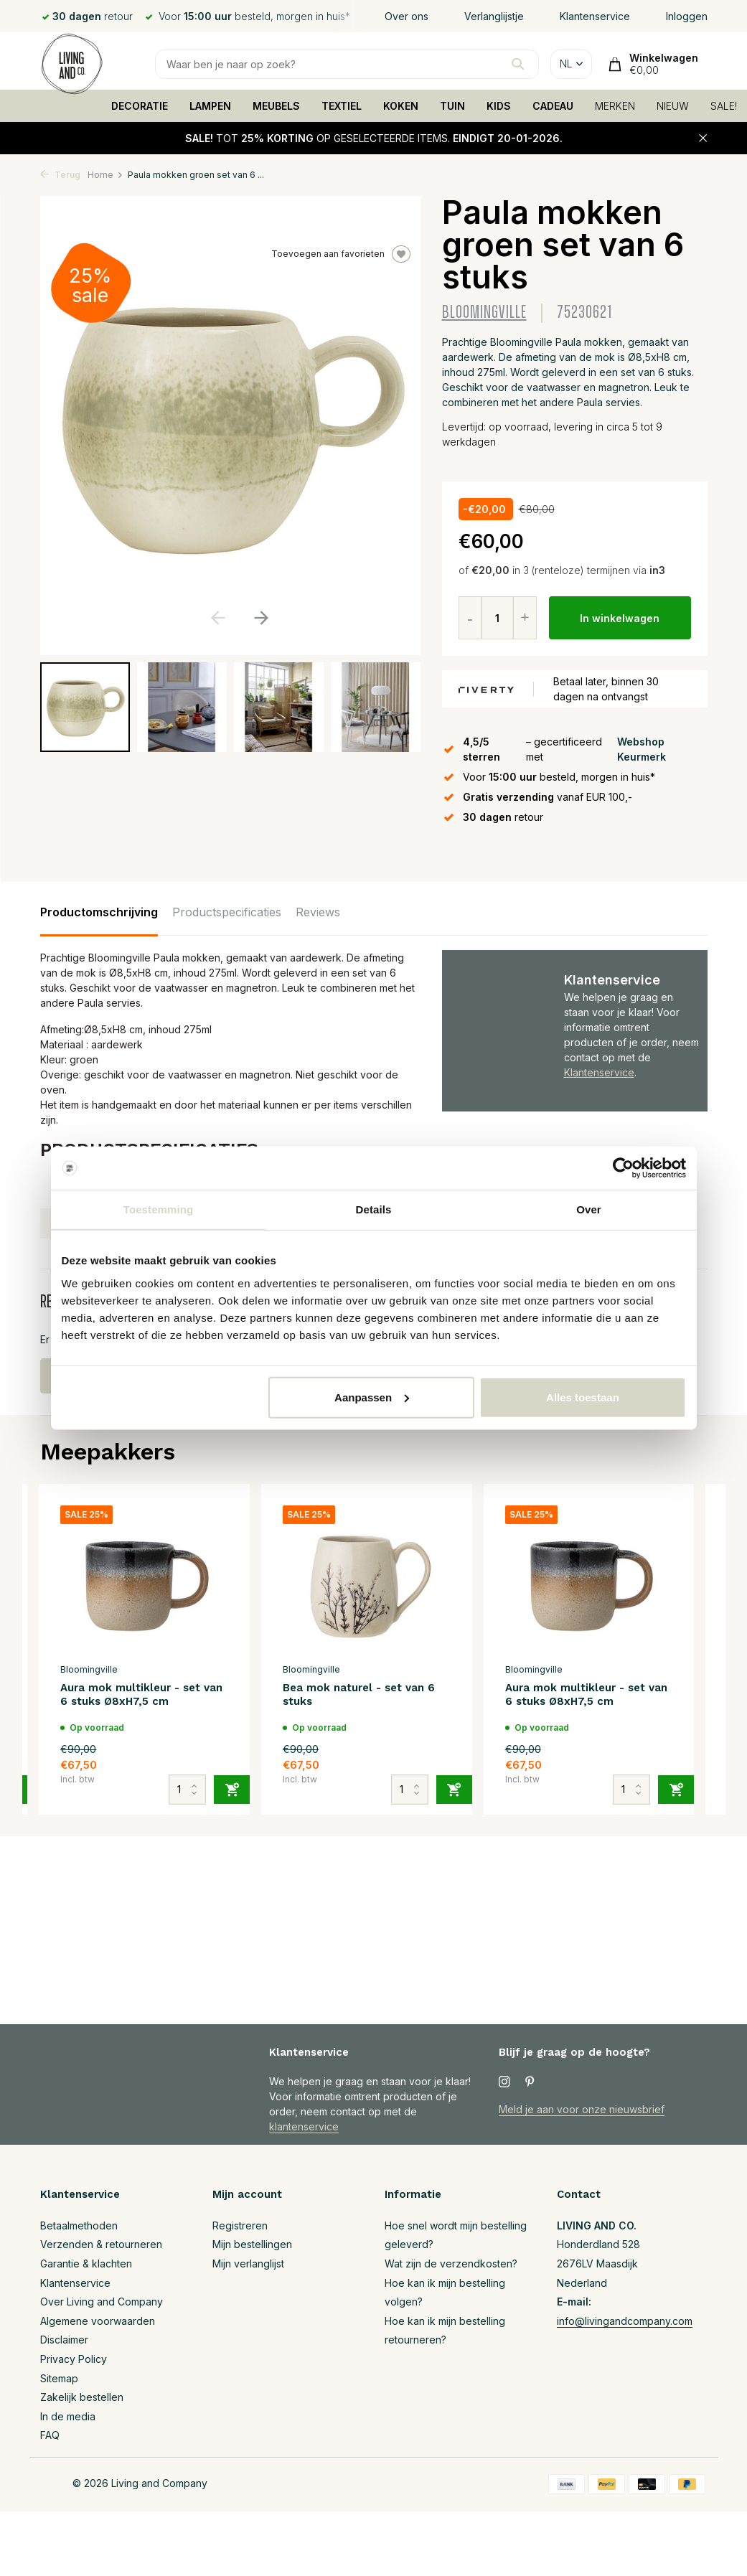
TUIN (452, 106)
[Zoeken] (347, 64)
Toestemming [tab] (158, 1209)
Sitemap (59, 2378)
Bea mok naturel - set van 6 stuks (359, 1694)
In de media (67, 2416)
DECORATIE (139, 106)
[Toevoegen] (232, 1789)
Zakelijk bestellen (81, 2397)
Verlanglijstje (494, 16)
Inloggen (687, 16)
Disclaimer (64, 2339)
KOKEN (400, 106)
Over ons (406, 16)
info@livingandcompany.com (624, 2321)
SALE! (723, 106)
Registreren (240, 2225)
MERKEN (615, 106)
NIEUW (673, 106)
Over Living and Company (101, 2301)
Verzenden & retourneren (101, 2244)
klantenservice (304, 2126)
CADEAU (552, 106)
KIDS (499, 106)
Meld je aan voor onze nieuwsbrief (581, 2109)
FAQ (50, 2435)
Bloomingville (484, 312)
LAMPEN (210, 106)
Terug (60, 174)
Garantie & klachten (86, 2263)
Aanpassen (371, 1397)
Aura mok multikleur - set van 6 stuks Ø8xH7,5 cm (141, 1694)
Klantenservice (595, 16)
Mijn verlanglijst (248, 2263)
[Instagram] (504, 2082)
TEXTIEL (341, 106)
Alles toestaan (582, 1397)
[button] (261, 618)
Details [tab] (374, 1209)
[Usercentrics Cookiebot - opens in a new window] (623, 1168)
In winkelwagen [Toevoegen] (619, 618)
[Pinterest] (530, 2082)
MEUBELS (276, 106)
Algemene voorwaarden (97, 2321)
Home (105, 174)
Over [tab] (588, 1209)
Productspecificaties (226, 912)
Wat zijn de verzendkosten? (451, 2263)
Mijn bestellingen (252, 2244)
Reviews (318, 912)
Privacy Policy (73, 2359)
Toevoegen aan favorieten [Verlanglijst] (340, 254)
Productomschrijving (99, 912)
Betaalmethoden (79, 2225)
